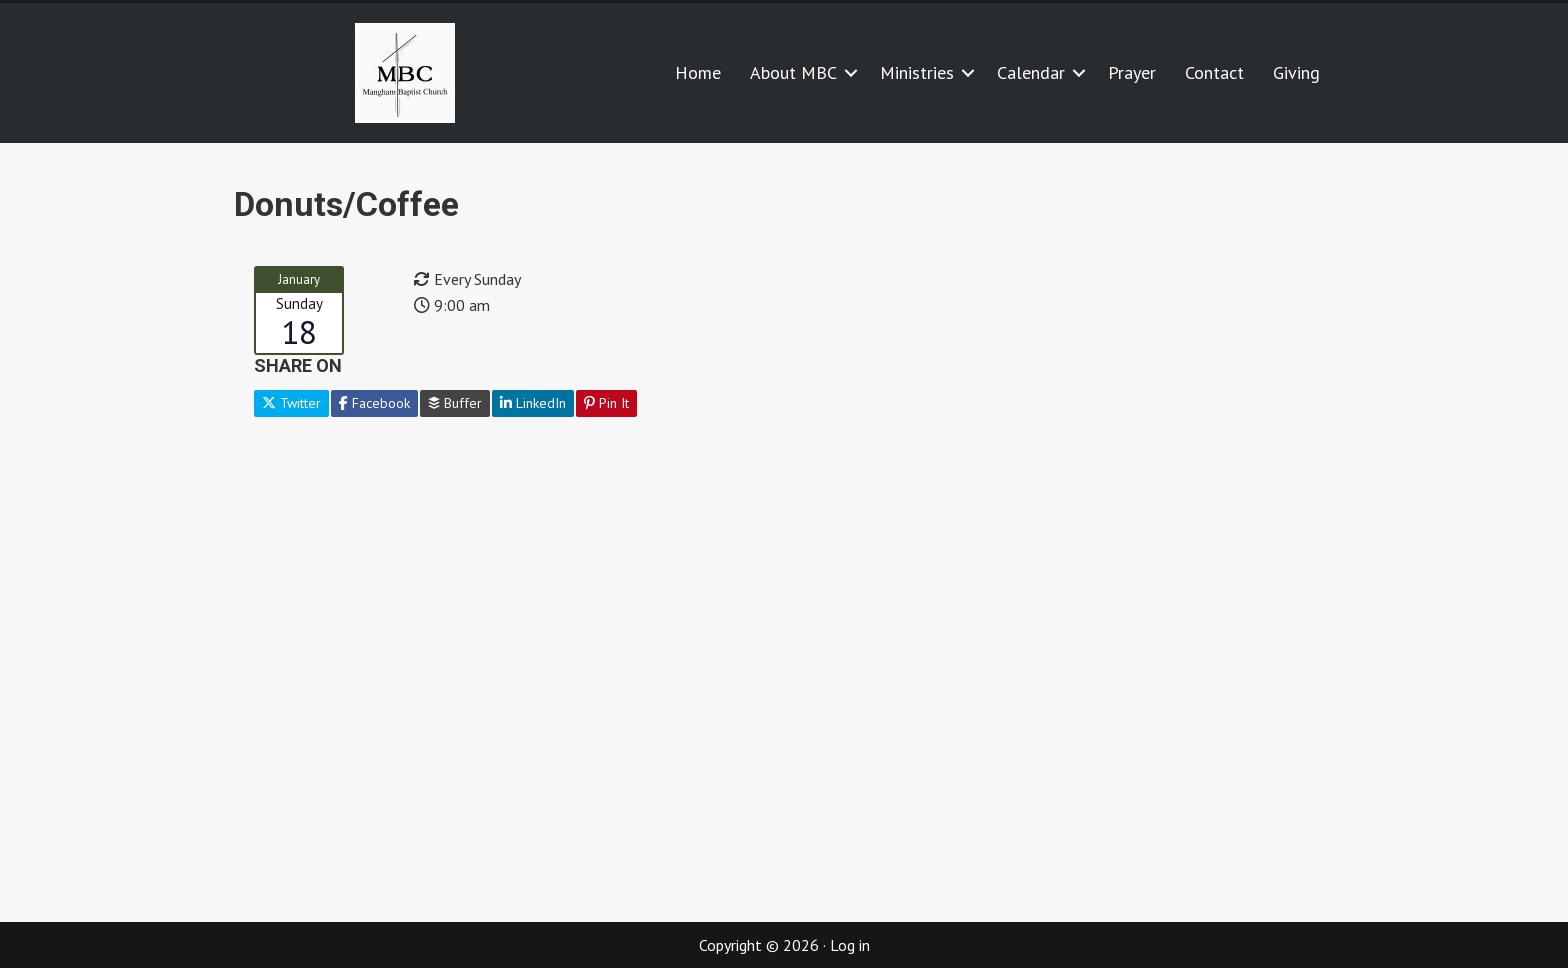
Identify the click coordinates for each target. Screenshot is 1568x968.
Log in (850, 945)
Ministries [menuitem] (917, 72)
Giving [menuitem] (1296, 72)
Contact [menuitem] (1214, 72)
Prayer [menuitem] (1132, 72)
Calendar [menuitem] (1031, 72)
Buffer (455, 403)
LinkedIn (533, 403)
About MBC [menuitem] (793, 72)
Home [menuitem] (698, 72)
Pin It (606, 403)
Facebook (374, 403)
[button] (851, 72)
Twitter (291, 403)
